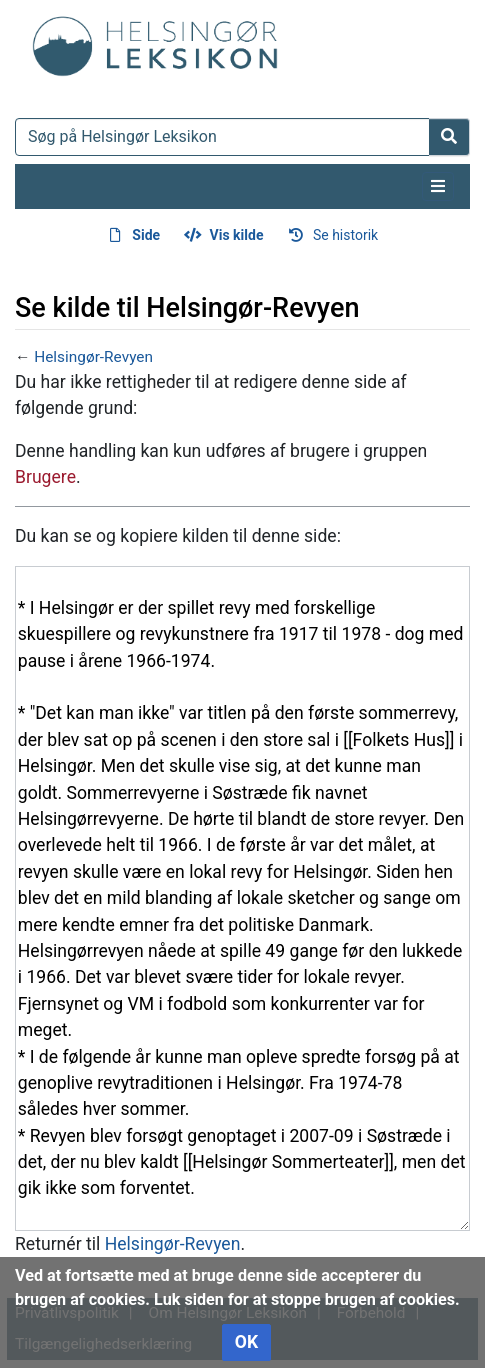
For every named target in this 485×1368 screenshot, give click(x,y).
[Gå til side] (449, 137)
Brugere (45, 477)
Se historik (345, 235)
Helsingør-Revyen (93, 357)
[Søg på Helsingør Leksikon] (222, 137)
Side (146, 235)
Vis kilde (237, 235)
